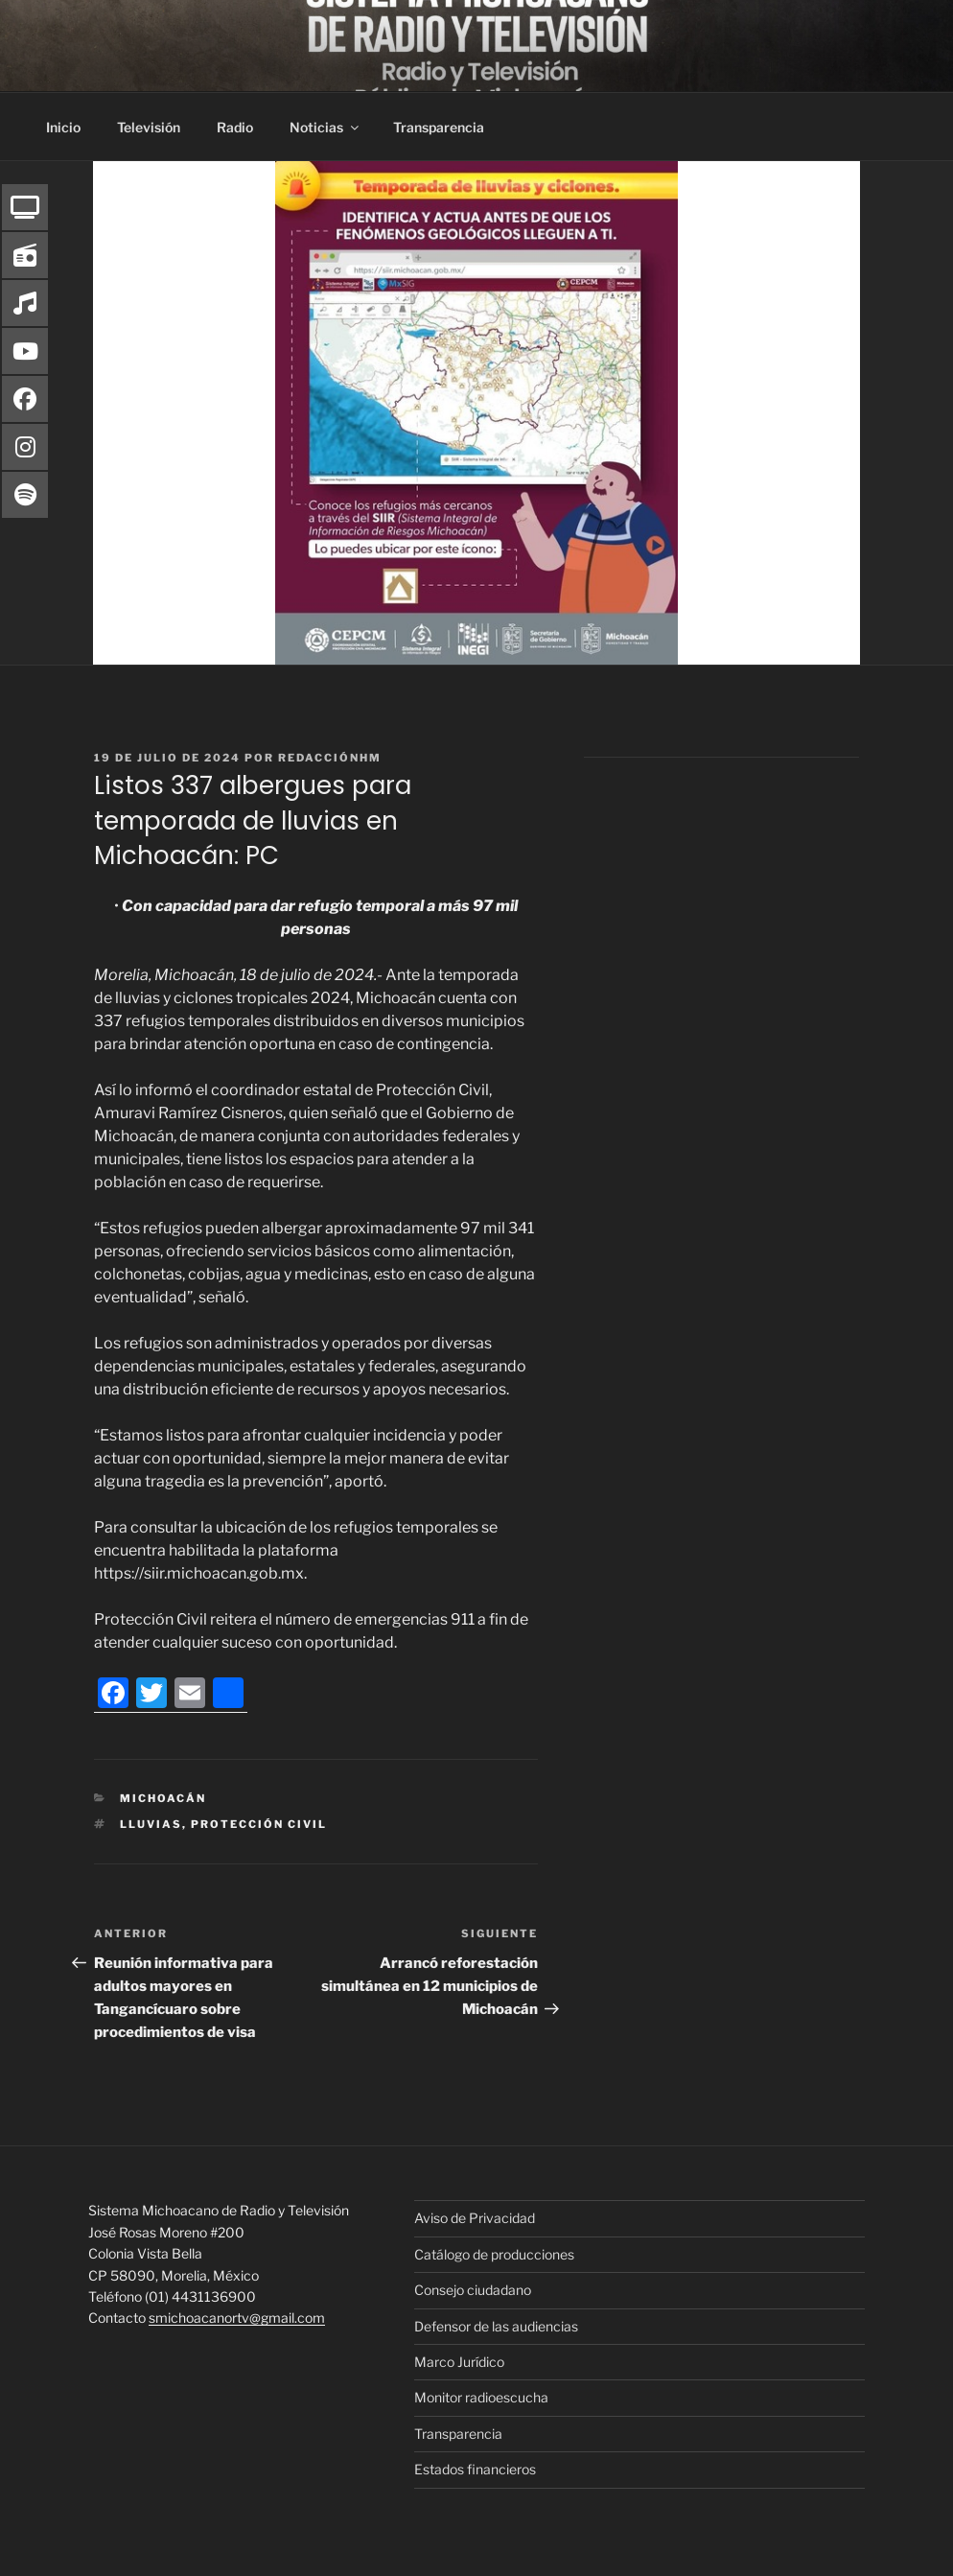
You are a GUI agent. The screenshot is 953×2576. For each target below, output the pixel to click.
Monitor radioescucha (481, 2397)
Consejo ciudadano (472, 2290)
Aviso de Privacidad (474, 2218)
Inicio (63, 127)
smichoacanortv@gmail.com (237, 2317)
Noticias (325, 127)
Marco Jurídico (459, 2362)
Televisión (148, 127)
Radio (235, 127)
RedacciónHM (330, 757)
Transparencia (438, 127)
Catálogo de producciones (494, 2254)
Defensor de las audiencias (496, 2326)
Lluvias (151, 1824)
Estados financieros (475, 2469)
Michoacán (163, 1798)
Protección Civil (259, 1824)
